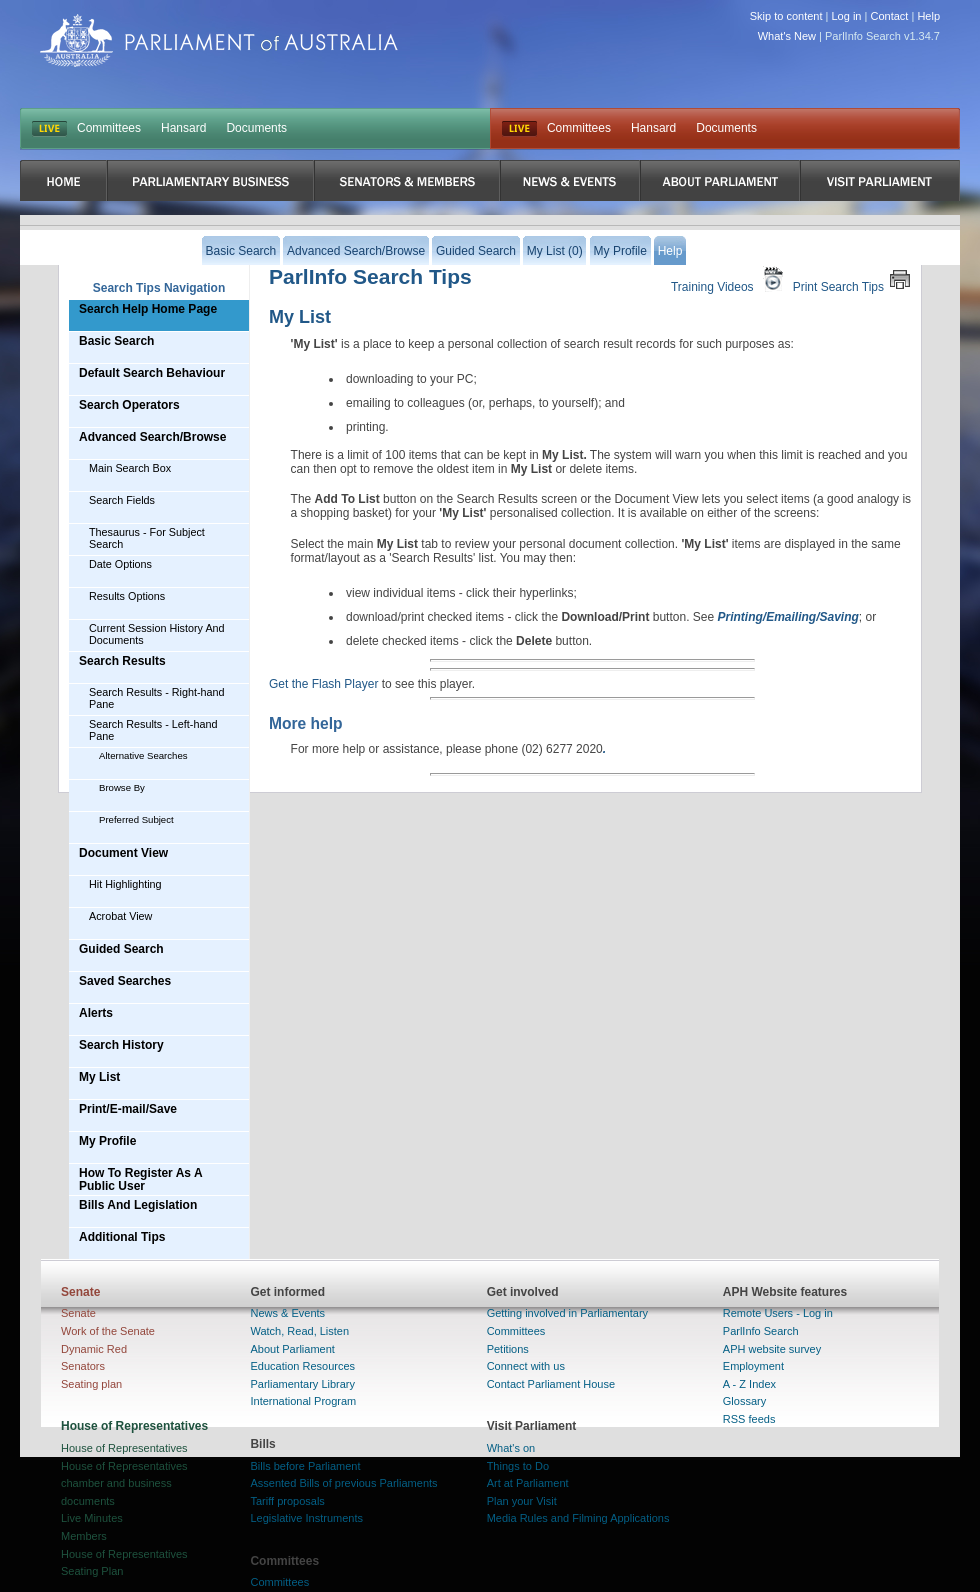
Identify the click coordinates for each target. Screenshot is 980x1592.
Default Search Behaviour (152, 373)
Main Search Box (130, 468)
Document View (123, 853)
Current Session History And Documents (157, 634)
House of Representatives (124, 1448)
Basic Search (116, 341)
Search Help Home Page (148, 309)
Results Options (127, 596)
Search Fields (122, 500)
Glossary (744, 1401)
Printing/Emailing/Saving (788, 617)
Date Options (120, 564)
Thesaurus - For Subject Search (147, 538)
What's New (787, 36)
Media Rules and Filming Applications (578, 1518)
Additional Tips (122, 1237)
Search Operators (129, 405)
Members (84, 1536)
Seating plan (91, 1384)
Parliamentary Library (302, 1384)
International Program (303, 1401)
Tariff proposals (287, 1501)
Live (519, 129)
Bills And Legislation (138, 1205)
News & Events (287, 1313)
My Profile (107, 1141)
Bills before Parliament (305, 1466)
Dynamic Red (94, 1349)
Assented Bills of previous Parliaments (343, 1483)
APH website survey (772, 1349)
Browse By (122, 787)
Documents (256, 128)
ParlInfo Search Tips (370, 276)
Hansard (183, 128)
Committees (109, 128)
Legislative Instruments (306, 1518)
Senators (83, 1366)
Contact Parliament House (551, 1384)
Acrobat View (120, 916)
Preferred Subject (136, 819)
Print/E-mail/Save (128, 1109)
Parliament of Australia (219, 40)
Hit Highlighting (125, 884)
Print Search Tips (852, 279)
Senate (78, 1313)
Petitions (508, 1349)
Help (928, 16)
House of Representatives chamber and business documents (124, 1483)
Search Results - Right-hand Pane (157, 698)
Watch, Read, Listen (299, 1331)
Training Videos (729, 279)
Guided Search (121, 949)
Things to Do (518, 1466)
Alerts (96, 1013)
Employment (753, 1366)
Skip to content (786, 16)
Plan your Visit (522, 1501)
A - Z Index (749, 1384)
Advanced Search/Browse (152, 437)
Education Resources (302, 1366)
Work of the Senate (108, 1331)
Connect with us (526, 1366)
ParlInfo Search (761, 1331)
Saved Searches (125, 981)
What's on (511, 1448)
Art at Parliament (528, 1483)
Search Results (122, 661)
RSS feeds (749, 1419)
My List (99, 1077)
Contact (889, 16)
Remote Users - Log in (778, 1313)
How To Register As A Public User (141, 1179)
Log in (847, 16)
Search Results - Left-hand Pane (153, 730)
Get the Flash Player (323, 684)
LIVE (49, 129)
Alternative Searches (143, 755)
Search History (121, 1045)
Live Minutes (92, 1518)
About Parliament (292, 1349)
